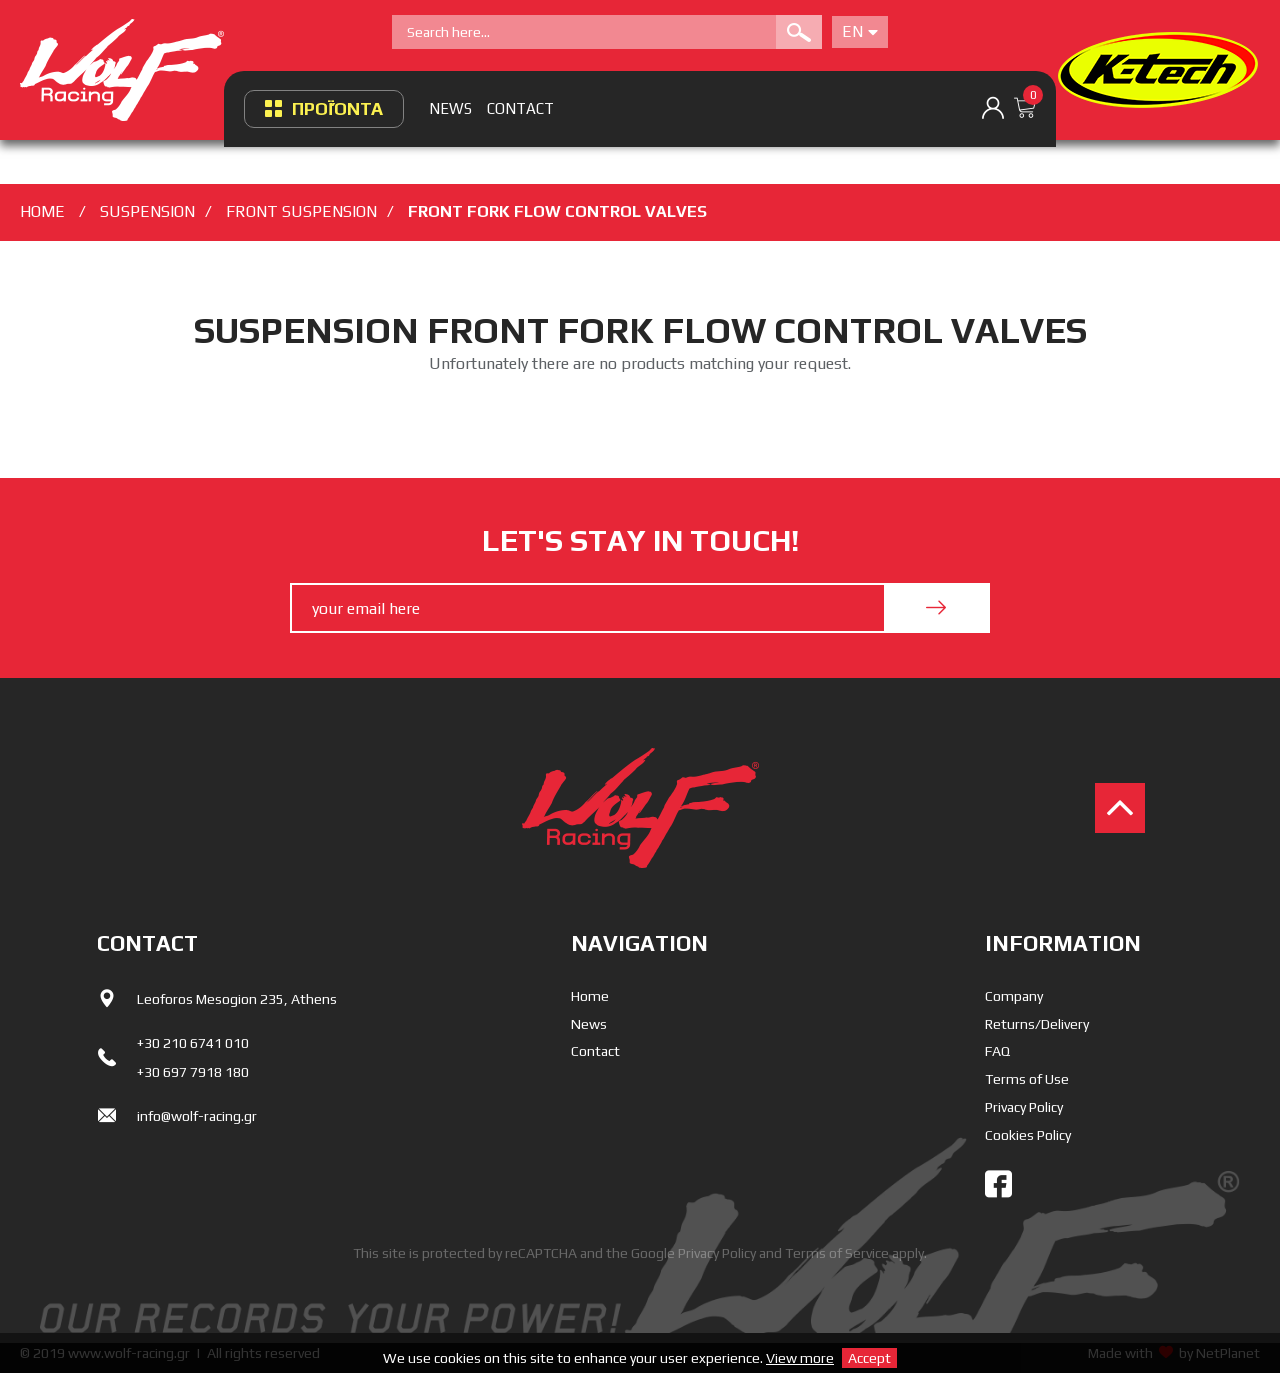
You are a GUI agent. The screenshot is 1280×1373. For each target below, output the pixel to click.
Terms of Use (1027, 1079)
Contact (595, 1051)
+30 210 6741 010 (193, 1043)
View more (800, 1358)
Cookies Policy (1028, 1135)
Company (1014, 996)
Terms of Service (837, 1253)
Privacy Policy (1024, 1107)
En (860, 31)
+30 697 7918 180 (193, 1072)
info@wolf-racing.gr (197, 1116)
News (589, 1024)
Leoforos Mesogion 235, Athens (237, 999)
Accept (869, 1358)
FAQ (997, 1051)
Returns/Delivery (1037, 1024)
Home (590, 996)
